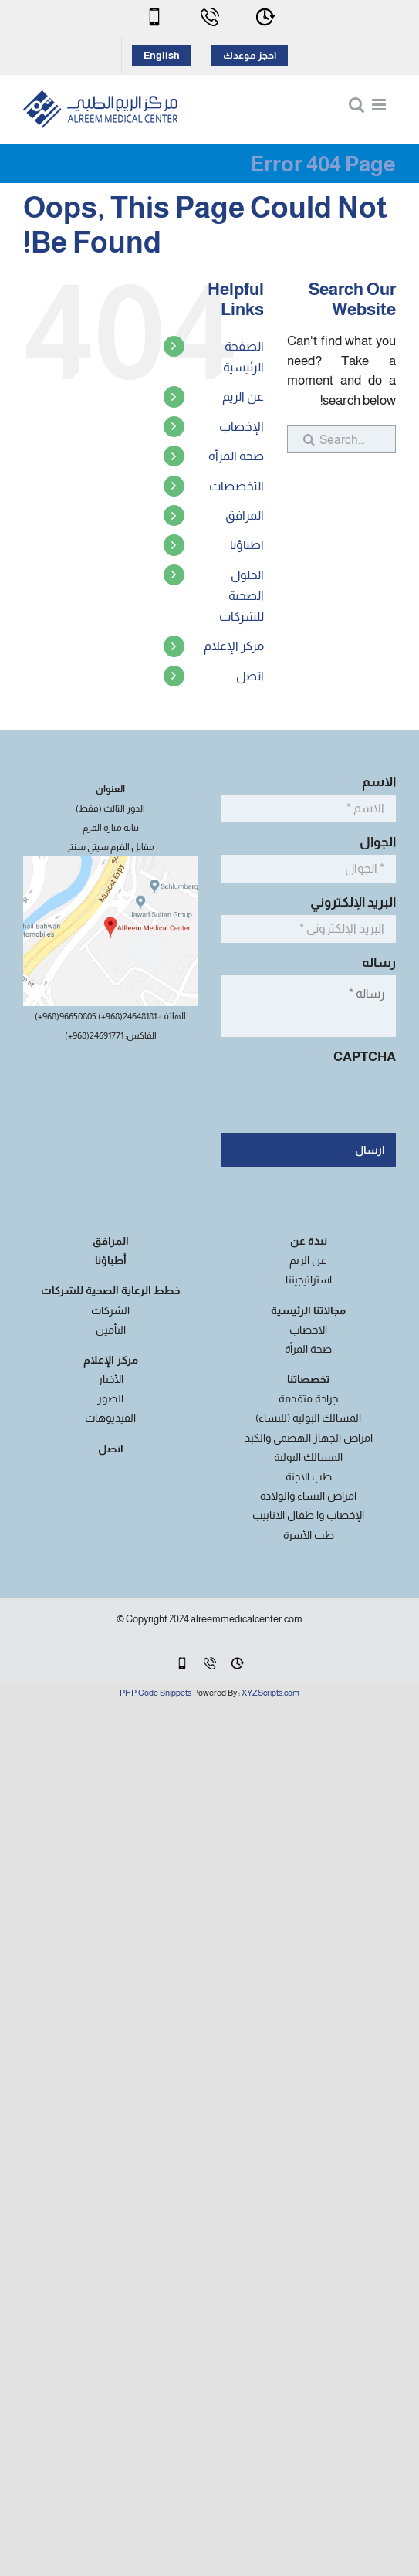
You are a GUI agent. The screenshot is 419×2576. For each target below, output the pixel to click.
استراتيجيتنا (309, 1279)
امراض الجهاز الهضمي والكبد (309, 1438)
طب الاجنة (309, 1476)
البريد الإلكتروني (349, 902)
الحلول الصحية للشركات (241, 595)
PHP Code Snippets (155, 1692)
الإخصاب (241, 426)
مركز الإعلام (234, 645)
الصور (110, 1398)
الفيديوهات (110, 1418)
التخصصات (236, 486)
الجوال (373, 842)
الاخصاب (308, 1330)
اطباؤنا (247, 544)
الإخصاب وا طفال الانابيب (308, 1515)
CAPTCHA (364, 1056)
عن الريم (243, 396)
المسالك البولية (308, 1457)
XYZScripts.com (270, 1692)
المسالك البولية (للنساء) (308, 1418)
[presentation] (278, 1099)
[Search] (301, 439)
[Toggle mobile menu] (380, 105)
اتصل (250, 676)
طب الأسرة (308, 1535)
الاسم (374, 781)
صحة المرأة (236, 456)
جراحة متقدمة (308, 1398)
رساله (374, 962)
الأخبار (110, 1379)
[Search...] (341, 439)
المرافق (244, 515)
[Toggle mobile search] (356, 105)
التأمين (111, 1330)
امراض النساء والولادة (308, 1496)
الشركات (110, 1310)
